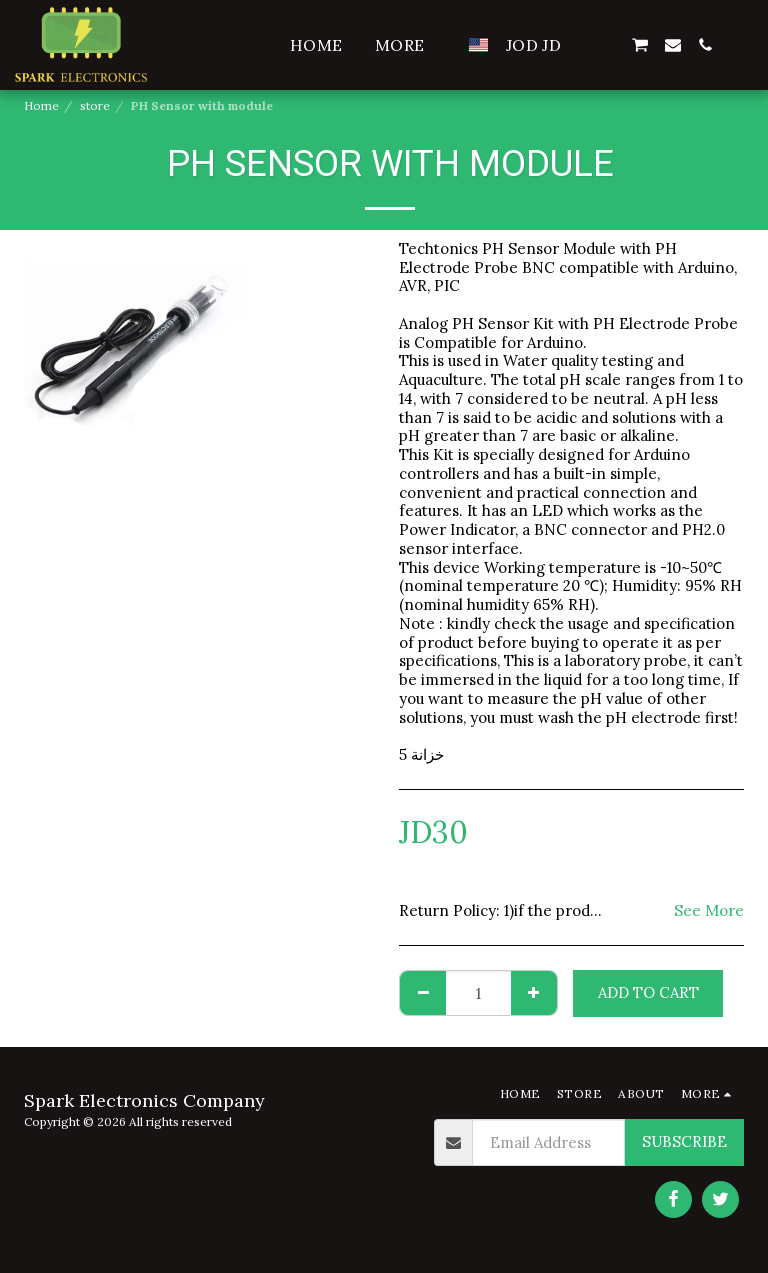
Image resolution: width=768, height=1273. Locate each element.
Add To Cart (648, 992)
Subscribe (684, 1141)
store (95, 105)
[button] (607, 45)
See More (709, 911)
